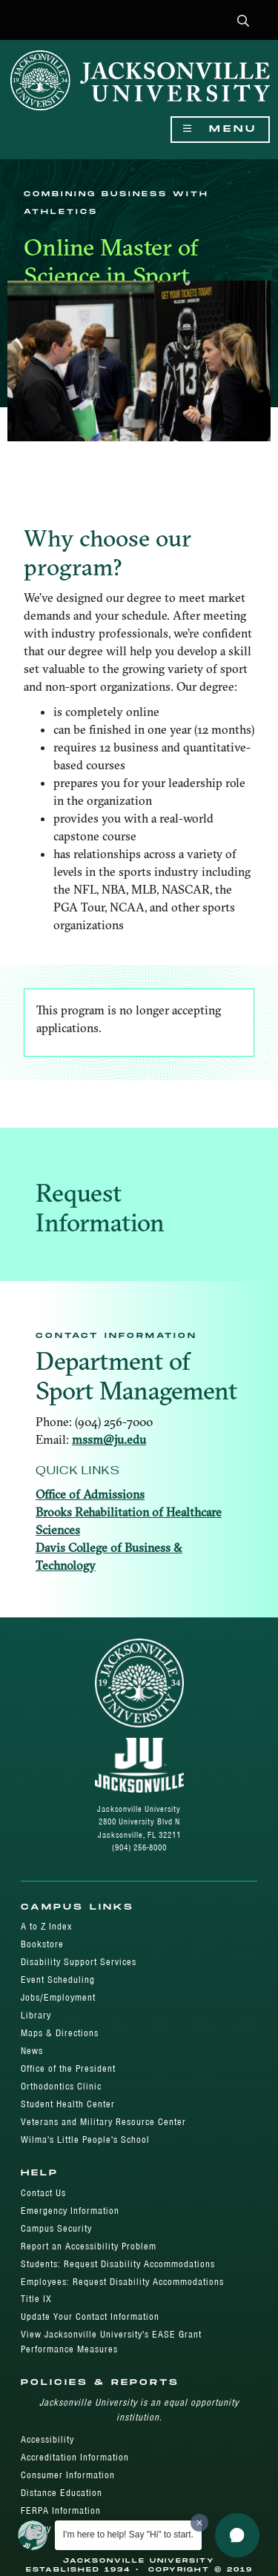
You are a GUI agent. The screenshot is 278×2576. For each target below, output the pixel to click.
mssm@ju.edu (109, 1439)
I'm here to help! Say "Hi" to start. (128, 2534)
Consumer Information (68, 2475)
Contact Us (43, 2193)
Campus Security (56, 2228)
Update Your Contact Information (90, 2316)
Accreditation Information (75, 2457)
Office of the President (68, 2068)
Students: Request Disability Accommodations (118, 2264)
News (32, 2050)
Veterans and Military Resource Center (103, 2121)
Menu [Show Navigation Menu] (220, 129)
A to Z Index (46, 1926)
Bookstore (42, 1944)
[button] (243, 21)
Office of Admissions (90, 1494)
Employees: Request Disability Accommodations (122, 2281)
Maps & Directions (60, 2033)
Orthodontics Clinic (61, 2086)
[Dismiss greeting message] (199, 2523)
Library (36, 2015)
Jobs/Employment (58, 1997)
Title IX (36, 2298)
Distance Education (61, 2492)
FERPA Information (61, 2510)
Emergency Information (70, 2210)
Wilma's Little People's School (85, 2139)
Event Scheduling (58, 1979)
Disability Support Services (78, 1962)
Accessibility (47, 2439)
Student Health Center (68, 2104)
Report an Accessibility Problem (88, 2246)
